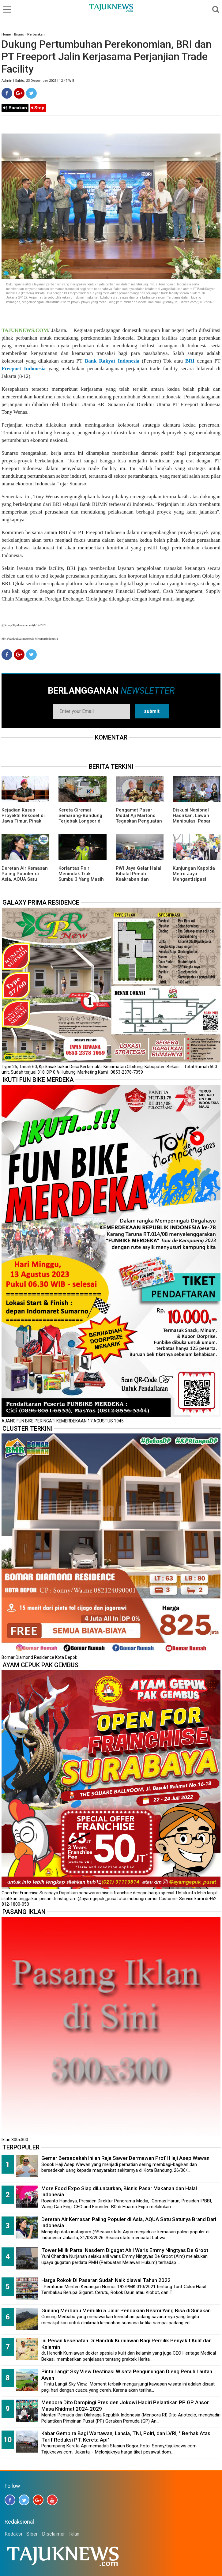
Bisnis (19, 34)
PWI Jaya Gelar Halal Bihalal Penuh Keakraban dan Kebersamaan (138, 876)
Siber (32, 2534)
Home (6, 34)
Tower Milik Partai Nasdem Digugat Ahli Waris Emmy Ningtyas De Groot (124, 2250)
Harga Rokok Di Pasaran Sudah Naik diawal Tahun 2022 (106, 2280)
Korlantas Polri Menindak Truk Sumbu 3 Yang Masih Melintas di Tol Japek (81, 876)
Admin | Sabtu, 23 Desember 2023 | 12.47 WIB (38, 81)
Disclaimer (53, 2534)
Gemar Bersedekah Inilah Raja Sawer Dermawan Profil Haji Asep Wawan (125, 2158)
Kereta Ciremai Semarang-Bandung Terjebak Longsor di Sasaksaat (80, 818)
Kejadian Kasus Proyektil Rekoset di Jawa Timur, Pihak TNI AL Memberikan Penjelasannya (23, 821)
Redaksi (13, 2534)
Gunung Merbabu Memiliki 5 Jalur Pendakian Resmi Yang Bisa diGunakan (126, 2310)
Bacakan (15, 108)
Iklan (74, 2534)
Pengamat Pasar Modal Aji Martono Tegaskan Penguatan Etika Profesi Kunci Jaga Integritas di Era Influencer (139, 823)
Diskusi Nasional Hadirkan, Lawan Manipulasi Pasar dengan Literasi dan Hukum (194, 821)
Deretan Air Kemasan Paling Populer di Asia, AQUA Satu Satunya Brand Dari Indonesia (25, 879)
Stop (37, 108)
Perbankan (36, 34)
